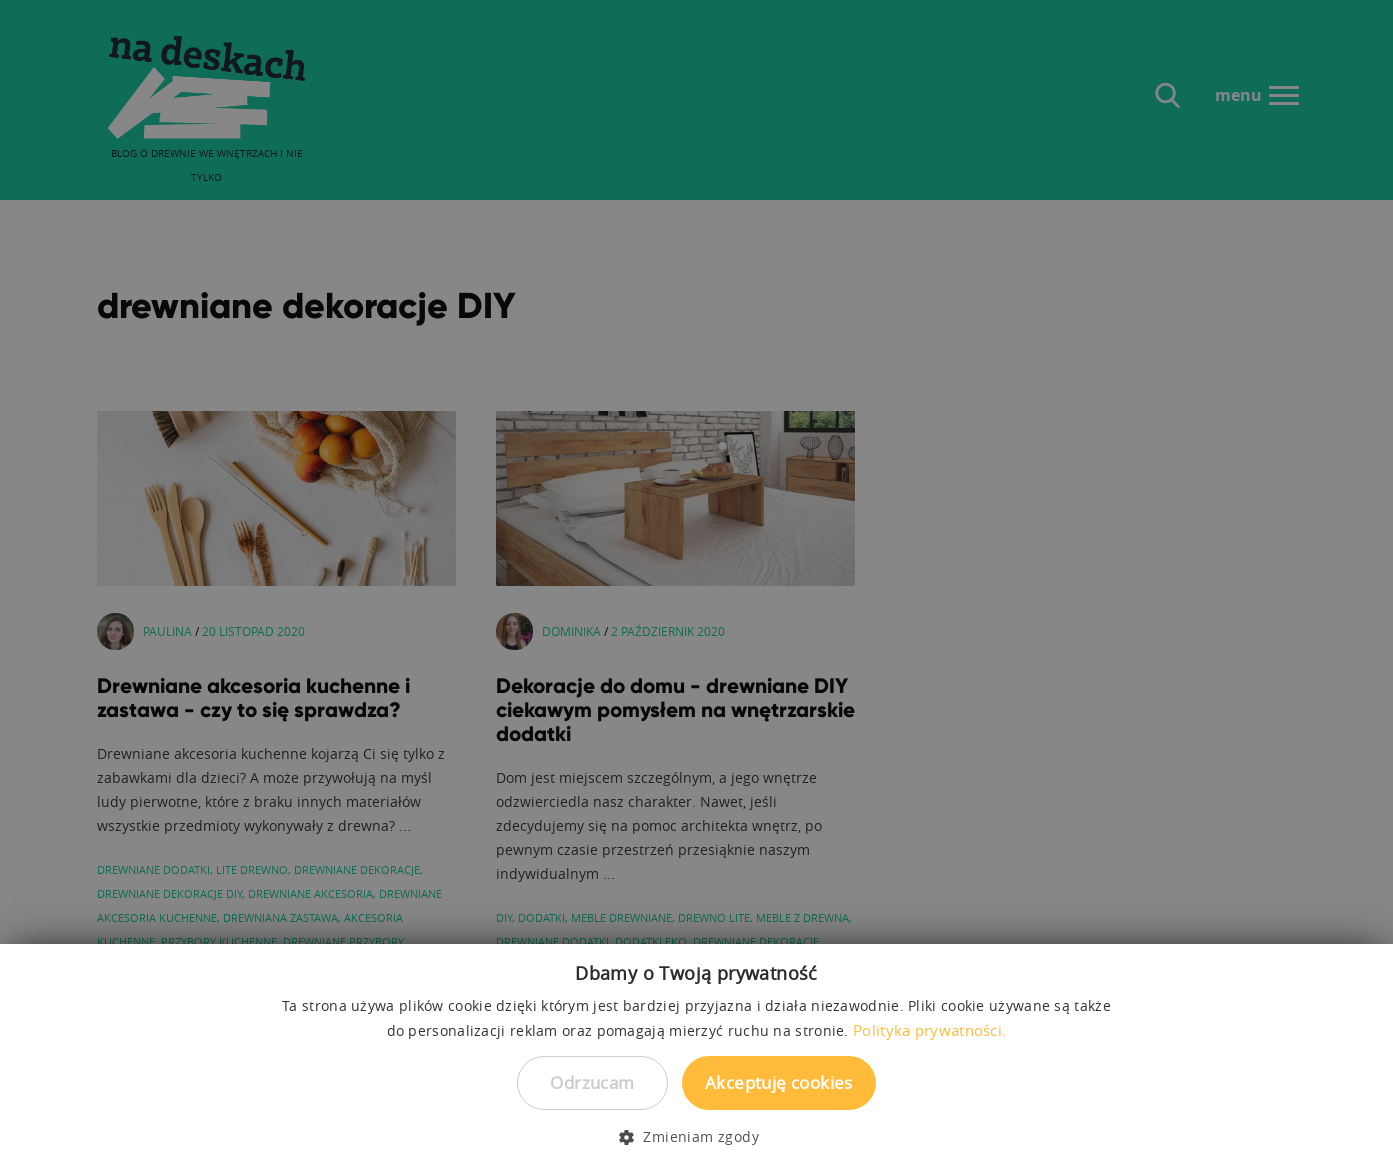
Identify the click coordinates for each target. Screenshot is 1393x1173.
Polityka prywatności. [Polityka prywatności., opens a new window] (929, 1030)
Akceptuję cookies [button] (779, 1082)
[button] (696, 1137)
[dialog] (696, 586)
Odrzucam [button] (592, 1082)
